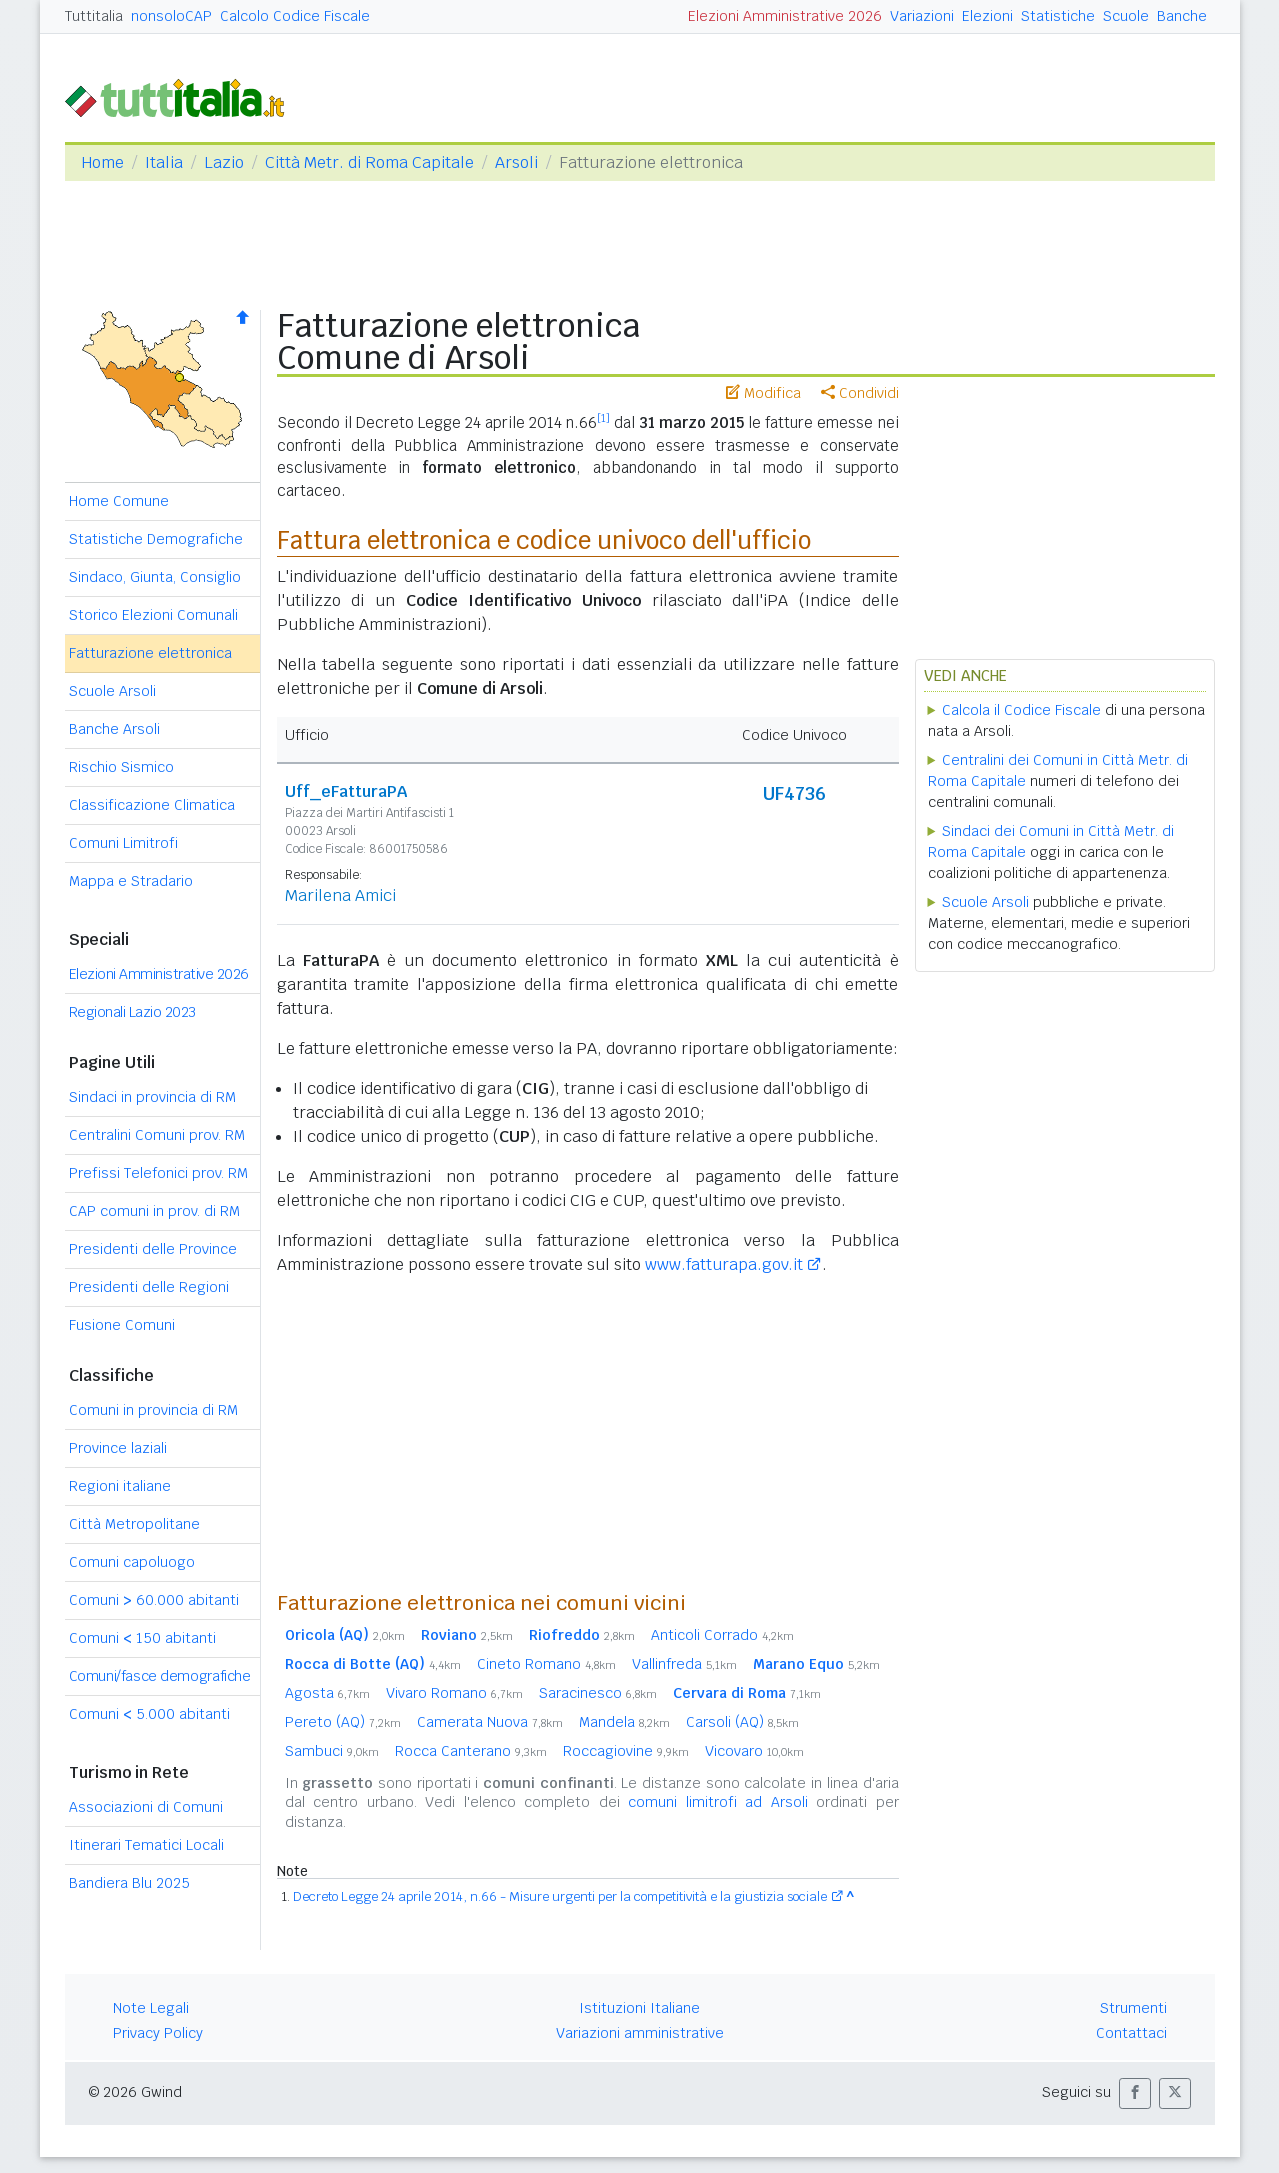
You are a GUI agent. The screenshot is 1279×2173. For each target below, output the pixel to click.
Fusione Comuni (122, 1325)
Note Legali (151, 2008)
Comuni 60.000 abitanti (154, 1600)
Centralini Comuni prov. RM (157, 1135)
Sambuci (332, 1751)
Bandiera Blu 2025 (129, 1883)
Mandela (624, 1722)
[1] (603, 418)
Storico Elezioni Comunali (153, 615)
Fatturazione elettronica (150, 653)
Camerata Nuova (490, 1722)
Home (102, 162)
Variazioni (922, 16)
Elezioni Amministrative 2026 (785, 16)
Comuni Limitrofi (123, 843)
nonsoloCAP (171, 16)
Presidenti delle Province (153, 1249)
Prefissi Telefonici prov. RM (158, 1173)
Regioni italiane (120, 1486)
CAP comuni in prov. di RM (154, 1211)
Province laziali (118, 1448)
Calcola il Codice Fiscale (1021, 710)
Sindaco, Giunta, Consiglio (155, 577)
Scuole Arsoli (112, 691)
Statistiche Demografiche (156, 539)
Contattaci (1131, 2033)
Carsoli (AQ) (742, 1722)
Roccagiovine (626, 1751)
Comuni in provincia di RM (153, 1410)
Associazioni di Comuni (146, 1807)
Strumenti (1133, 2008)
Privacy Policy (158, 2033)
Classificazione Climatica (152, 805)
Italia (164, 162)
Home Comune (119, 501)
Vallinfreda (684, 1664)
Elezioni (987, 16)
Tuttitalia (94, 16)
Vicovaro (754, 1751)
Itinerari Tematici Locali (146, 1845)
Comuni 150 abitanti (142, 1638)
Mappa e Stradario (131, 881)
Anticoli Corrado (722, 1635)
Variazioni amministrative (640, 2033)
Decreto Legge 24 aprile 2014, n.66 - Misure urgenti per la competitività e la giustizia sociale (560, 1896)
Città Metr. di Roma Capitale (369, 162)
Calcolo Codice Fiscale (295, 16)
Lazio (224, 162)
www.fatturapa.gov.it (724, 1264)
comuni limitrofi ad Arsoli (718, 1802)
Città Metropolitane (134, 1524)
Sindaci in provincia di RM (152, 1097)
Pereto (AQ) (343, 1722)
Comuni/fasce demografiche (160, 1676)
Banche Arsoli (114, 729)
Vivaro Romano (454, 1693)
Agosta (327, 1693)
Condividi (860, 393)
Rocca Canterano (471, 1751)
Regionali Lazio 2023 (132, 1012)
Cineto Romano (546, 1664)
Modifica (763, 393)
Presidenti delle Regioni (149, 1287)
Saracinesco (598, 1693)
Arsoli (516, 162)
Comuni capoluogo (132, 1562)
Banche (1182, 16)
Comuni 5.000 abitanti (149, 1714)
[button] (1135, 2093)
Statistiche (1058, 16)
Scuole (1126, 16)
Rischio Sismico (121, 767)
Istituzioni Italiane (639, 2008)
